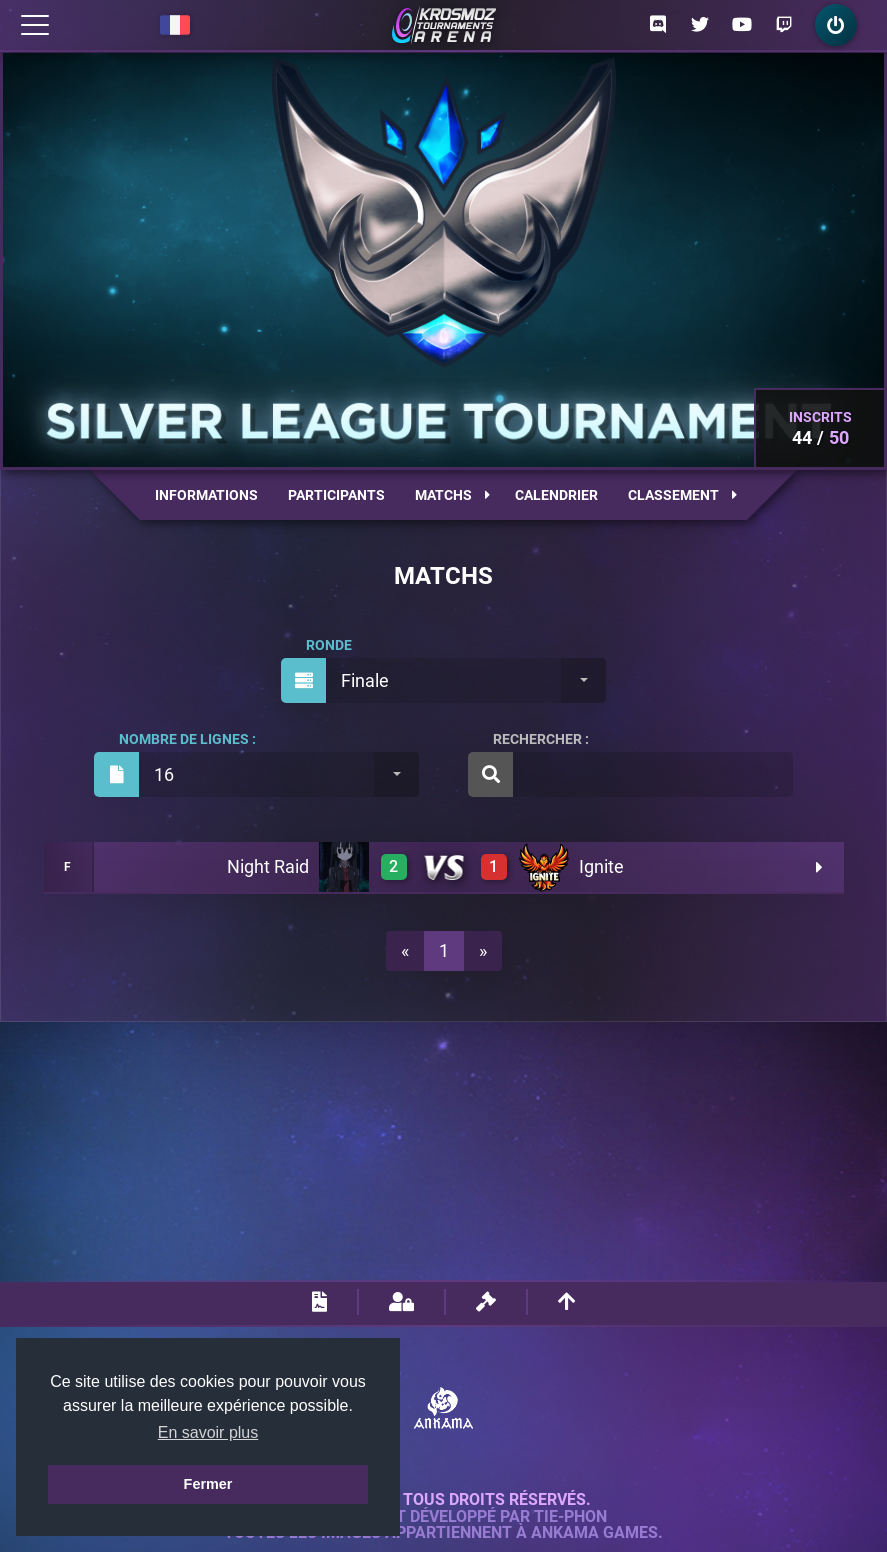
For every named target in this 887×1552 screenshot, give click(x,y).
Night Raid (268, 866)
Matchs (452, 495)
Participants (336, 495)
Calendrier (556, 495)
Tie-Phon (570, 1517)
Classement (682, 495)
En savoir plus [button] (208, 1432)
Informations (206, 495)
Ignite (601, 866)
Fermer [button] (208, 1484)
